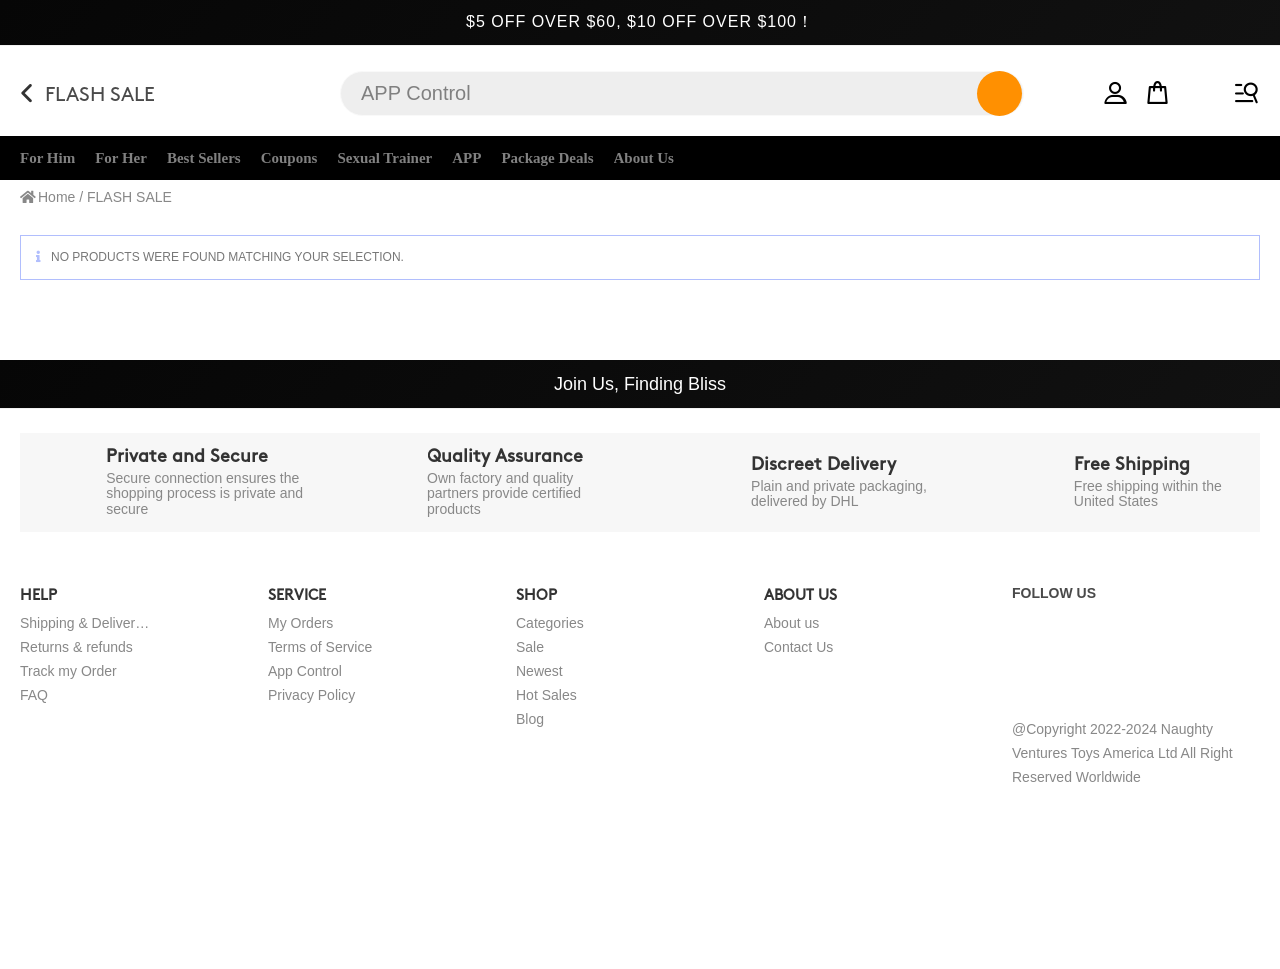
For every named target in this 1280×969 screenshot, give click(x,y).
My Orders (300, 623)
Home (56, 197)
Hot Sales (546, 695)
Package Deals (547, 158)
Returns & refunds (76, 647)
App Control (305, 671)
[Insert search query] (682, 93)
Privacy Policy (311, 695)
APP (466, 158)
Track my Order (68, 671)
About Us (644, 158)
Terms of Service (320, 647)
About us (791, 623)
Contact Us (798, 647)
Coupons (289, 158)
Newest (539, 671)
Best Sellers (204, 158)
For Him (47, 158)
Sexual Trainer (384, 158)
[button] (1116, 88)
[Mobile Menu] (1243, 88)
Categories (550, 623)
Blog (530, 719)
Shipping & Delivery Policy (85, 623)
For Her (121, 158)
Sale (530, 647)
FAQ (34, 695)
